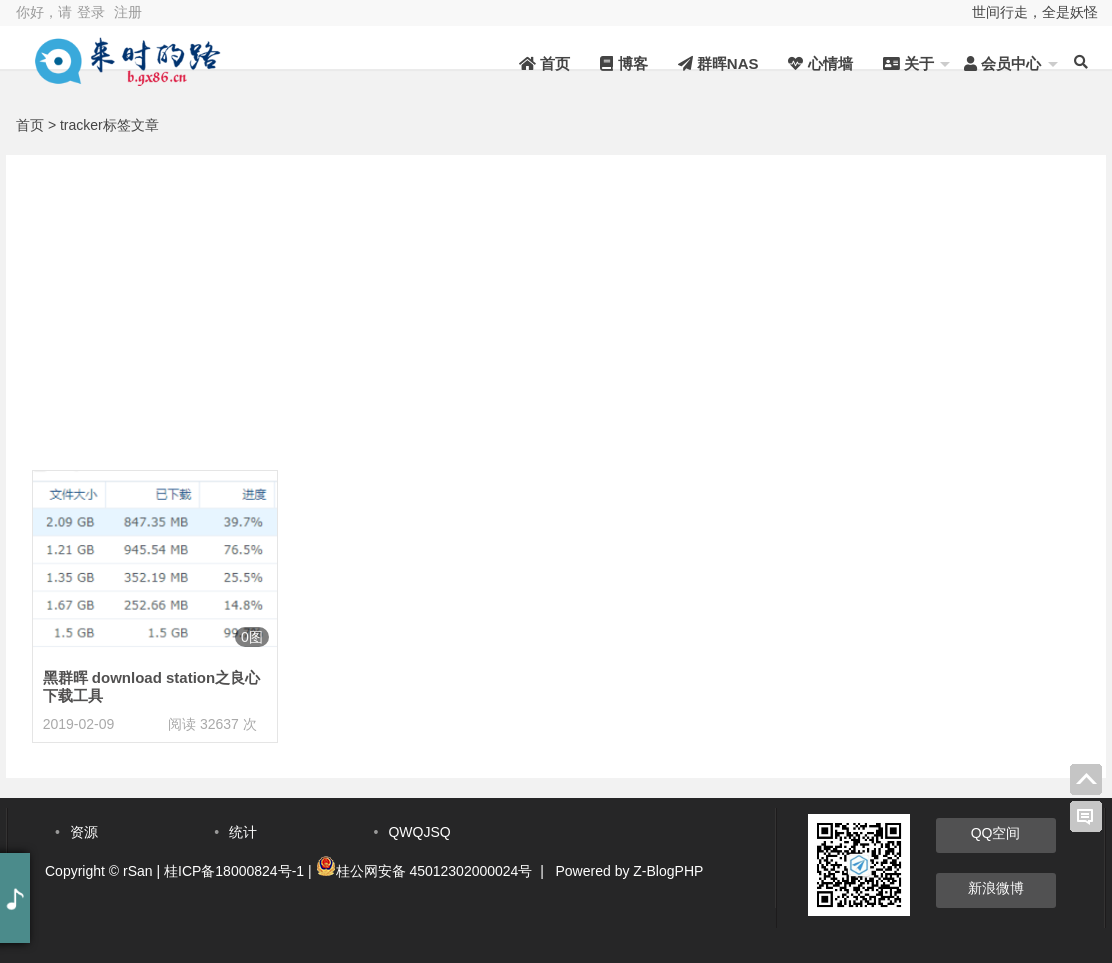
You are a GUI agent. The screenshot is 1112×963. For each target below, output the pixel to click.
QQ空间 (996, 833)
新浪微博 (996, 888)
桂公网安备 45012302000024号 (434, 871)
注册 (128, 12)
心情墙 (820, 63)
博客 (623, 63)
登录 (91, 12)
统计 (243, 832)
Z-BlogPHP (668, 871)
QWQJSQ (419, 832)
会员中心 (1002, 63)
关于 (908, 63)
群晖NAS (718, 63)
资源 (84, 832)
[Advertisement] (556, 295)
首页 (544, 63)
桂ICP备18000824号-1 (234, 871)
